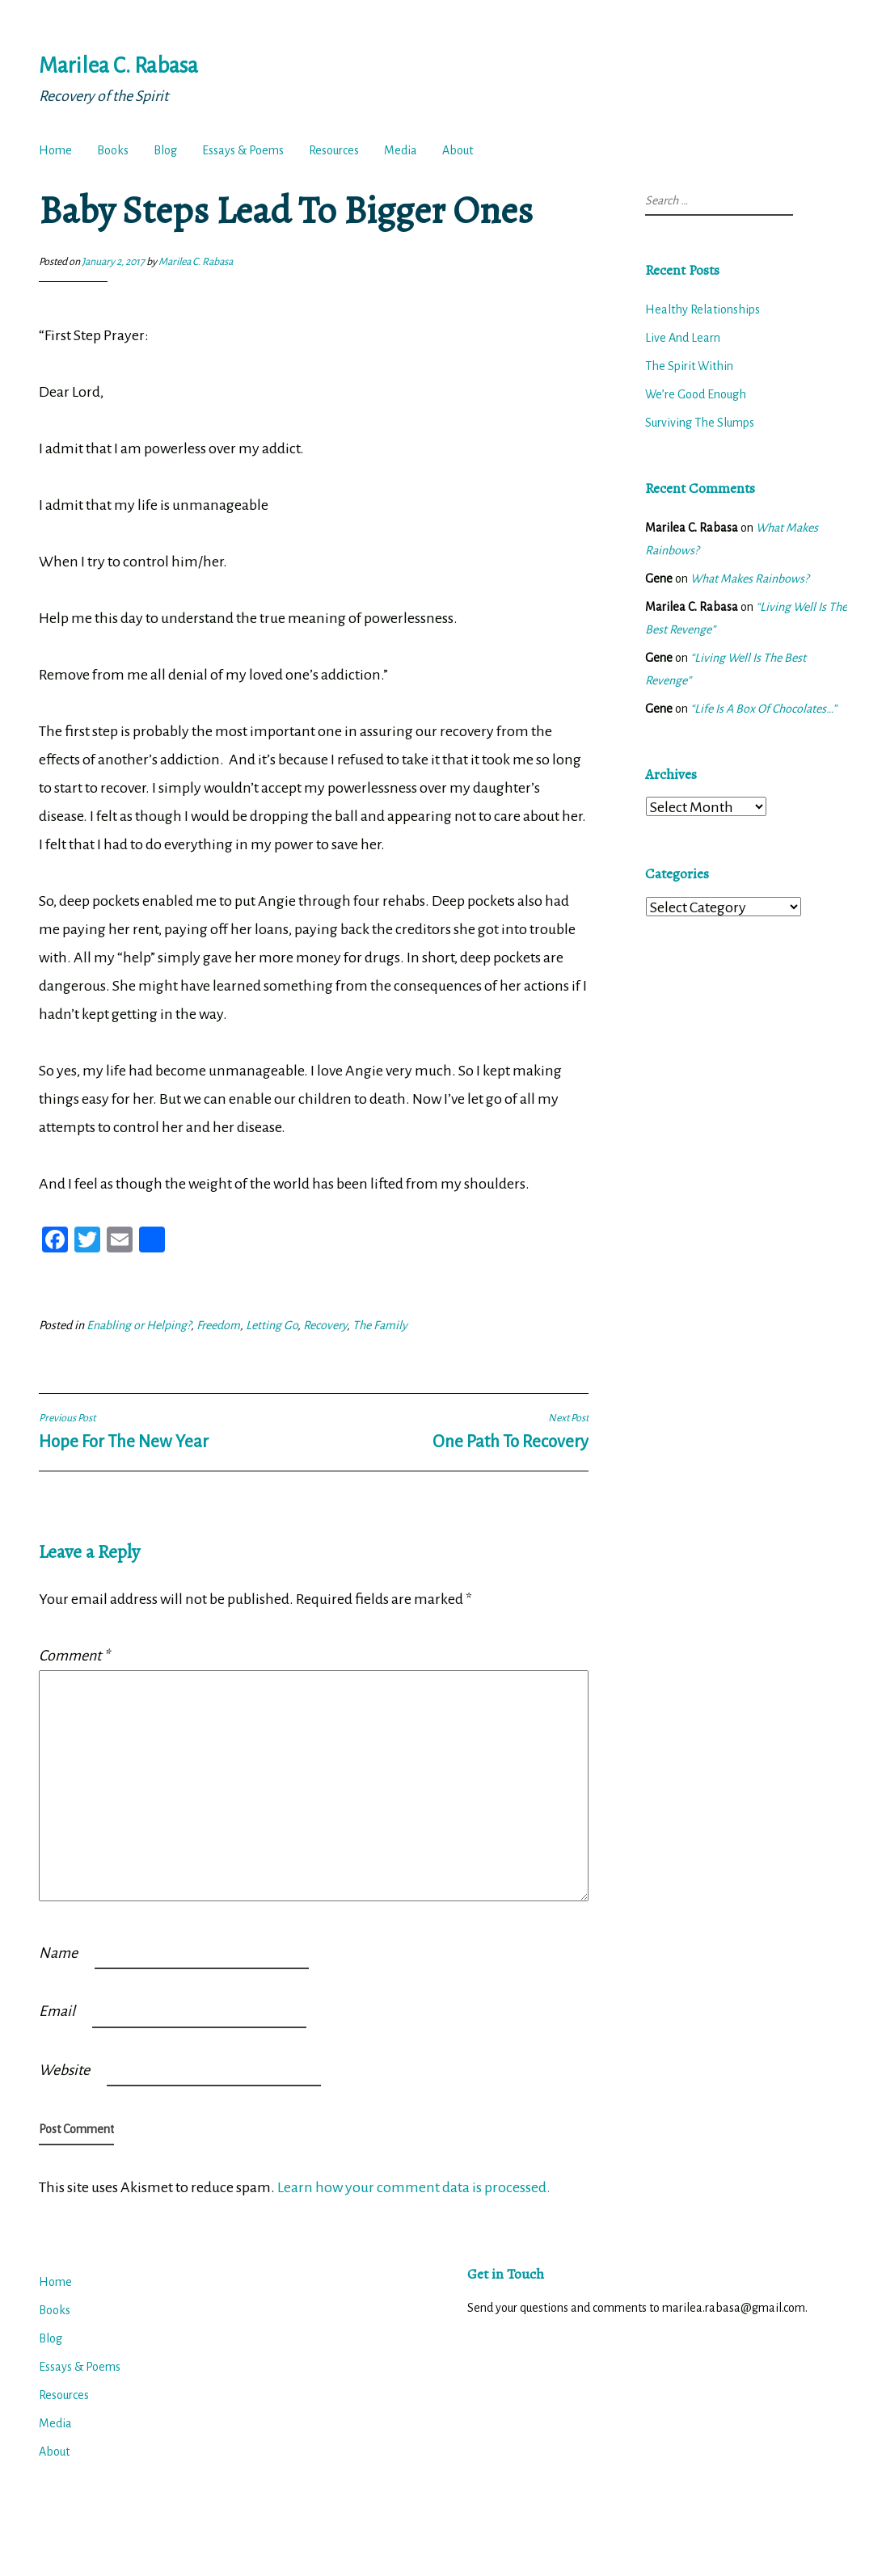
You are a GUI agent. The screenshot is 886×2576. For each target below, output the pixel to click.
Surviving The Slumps (699, 422)
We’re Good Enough (695, 394)
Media (400, 150)
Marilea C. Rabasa (118, 66)
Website (64, 2070)
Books (113, 150)
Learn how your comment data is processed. (414, 2187)
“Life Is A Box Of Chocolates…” (763, 708)
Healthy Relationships (702, 309)
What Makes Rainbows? (749, 578)
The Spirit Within (689, 366)
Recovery (325, 1325)
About (457, 150)
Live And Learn (682, 337)
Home (55, 150)
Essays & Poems (243, 150)
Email (57, 2011)
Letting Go (271, 1325)
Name (58, 1953)
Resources (334, 150)
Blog (165, 150)
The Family (379, 1325)
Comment (74, 1656)
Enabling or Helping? (138, 1325)
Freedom (218, 1325)
